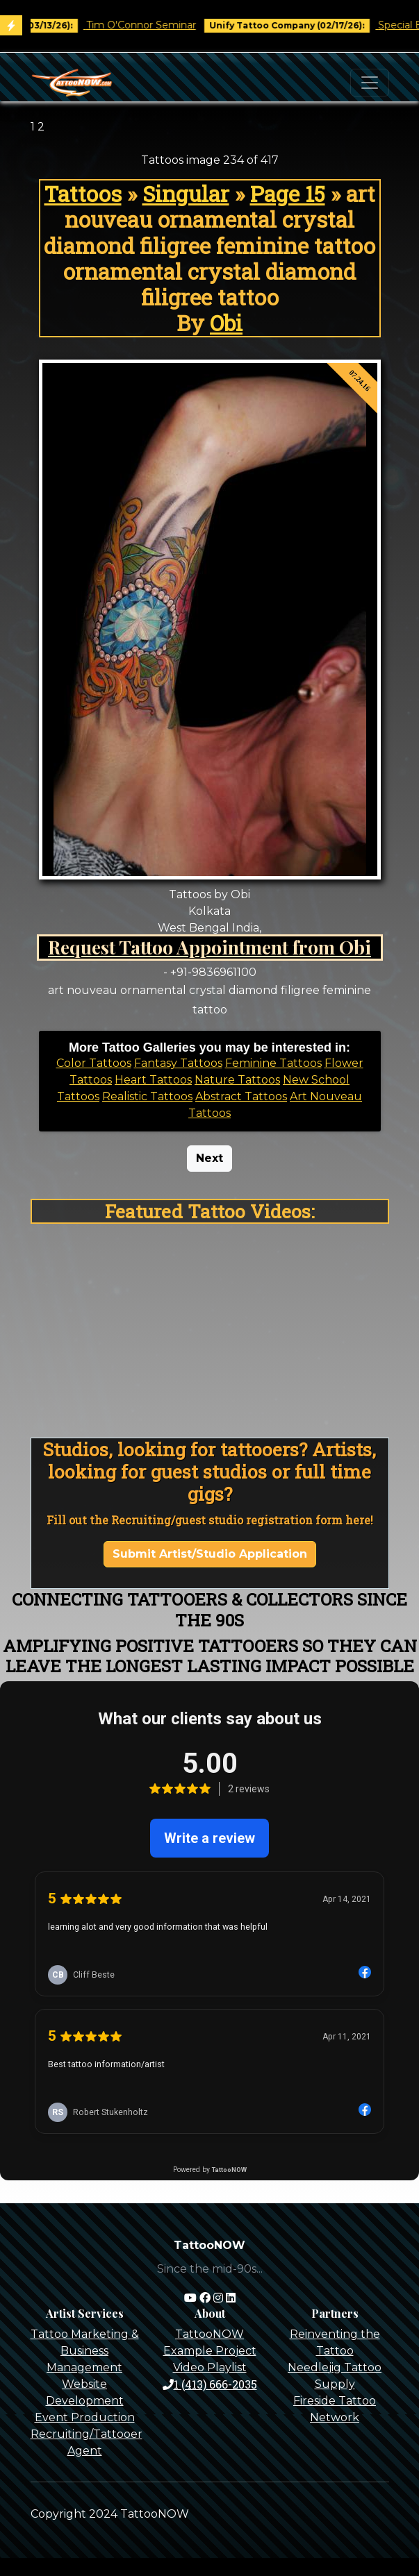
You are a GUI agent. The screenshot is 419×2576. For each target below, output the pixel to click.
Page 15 (287, 193)
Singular (185, 193)
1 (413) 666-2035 (210, 2384)
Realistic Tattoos (147, 1096)
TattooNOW (209, 2334)
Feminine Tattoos (273, 1063)
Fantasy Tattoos (178, 1063)
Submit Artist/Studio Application (210, 1553)
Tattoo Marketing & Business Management (85, 2350)
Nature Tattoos (237, 1079)
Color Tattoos (93, 1063)
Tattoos (83, 193)
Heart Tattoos (153, 1079)
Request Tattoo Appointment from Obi (209, 946)
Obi (226, 322)
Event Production (85, 2417)
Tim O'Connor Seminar (151, 25)
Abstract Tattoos (241, 1096)
